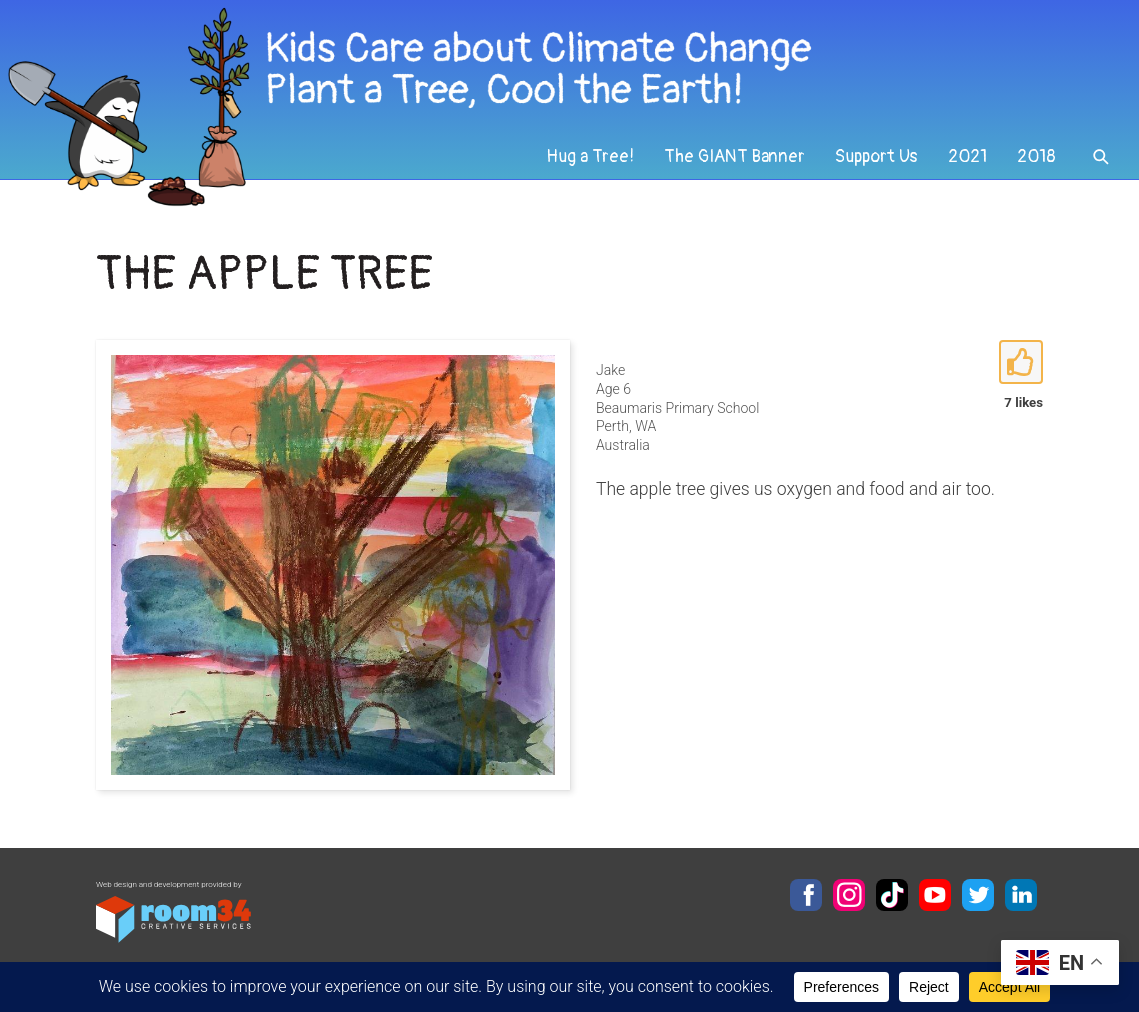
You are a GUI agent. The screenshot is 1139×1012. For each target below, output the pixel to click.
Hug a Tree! (590, 156)
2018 (1036, 156)
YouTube (935, 895)
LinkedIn (1021, 895)
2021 (967, 156)
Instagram (849, 895)
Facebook (806, 895)
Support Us (876, 156)
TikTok (892, 895)
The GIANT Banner (734, 156)
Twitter (978, 895)
